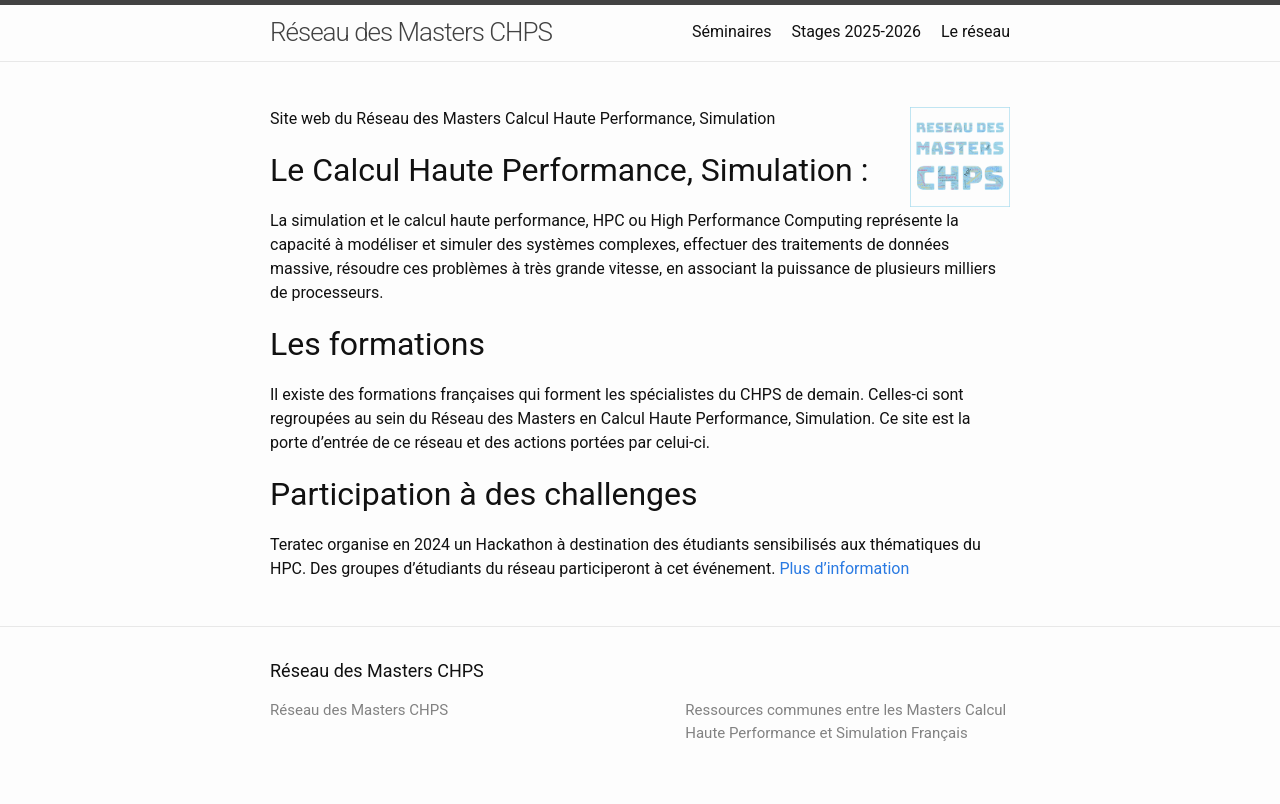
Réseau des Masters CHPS (411, 32)
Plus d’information (844, 568)
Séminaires (731, 31)
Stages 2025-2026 (856, 31)
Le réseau (975, 31)
